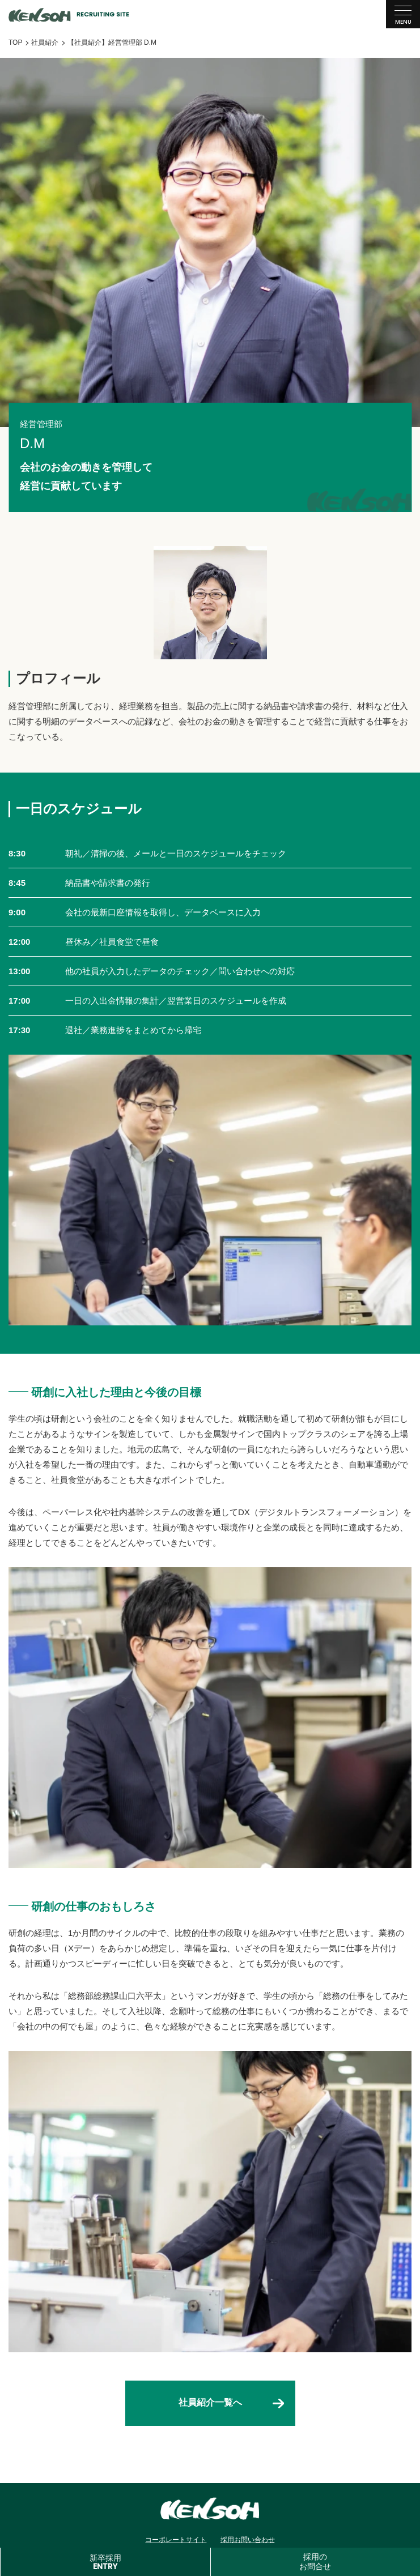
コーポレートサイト (175, 2540)
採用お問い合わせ (247, 2540)
